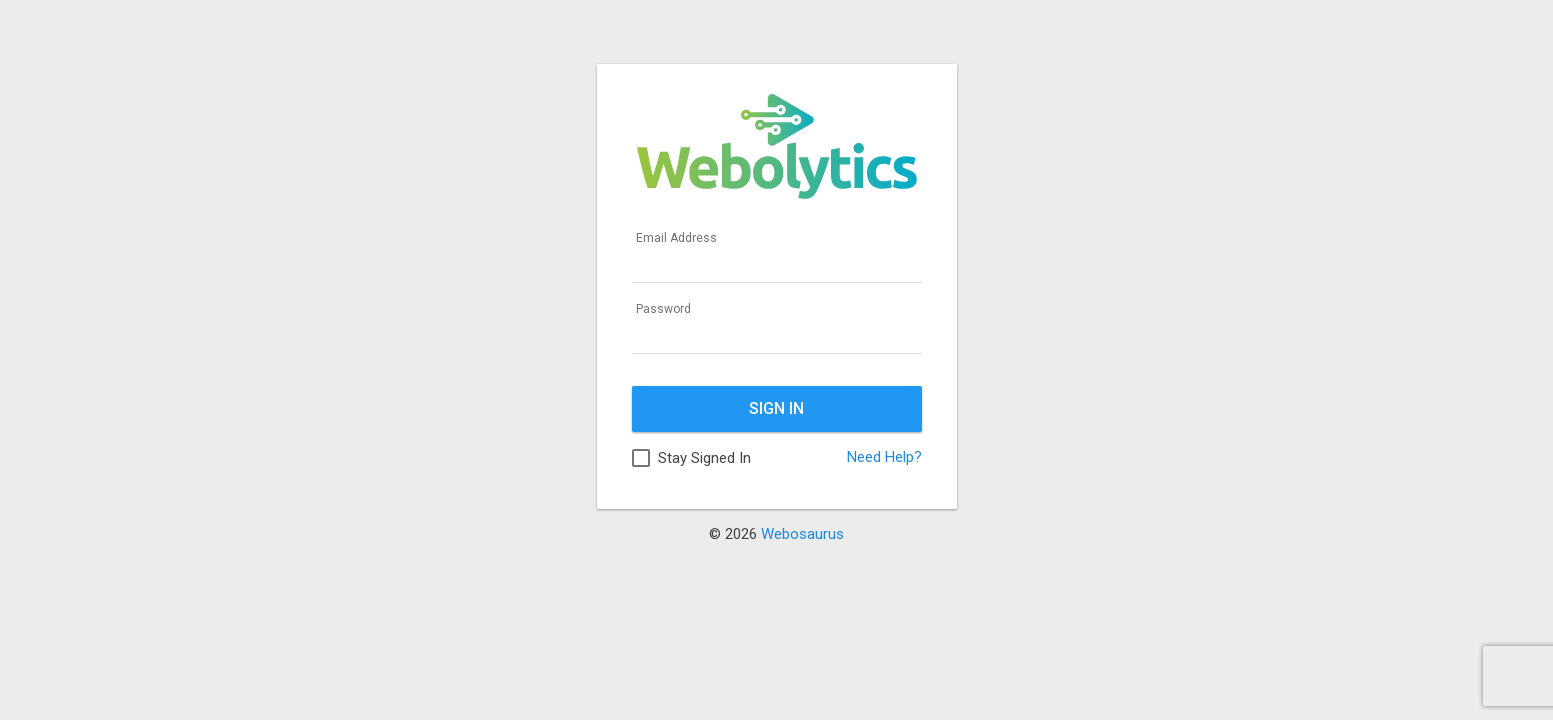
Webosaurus (802, 534)
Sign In (776, 408)
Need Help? (884, 457)
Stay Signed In (704, 458)
